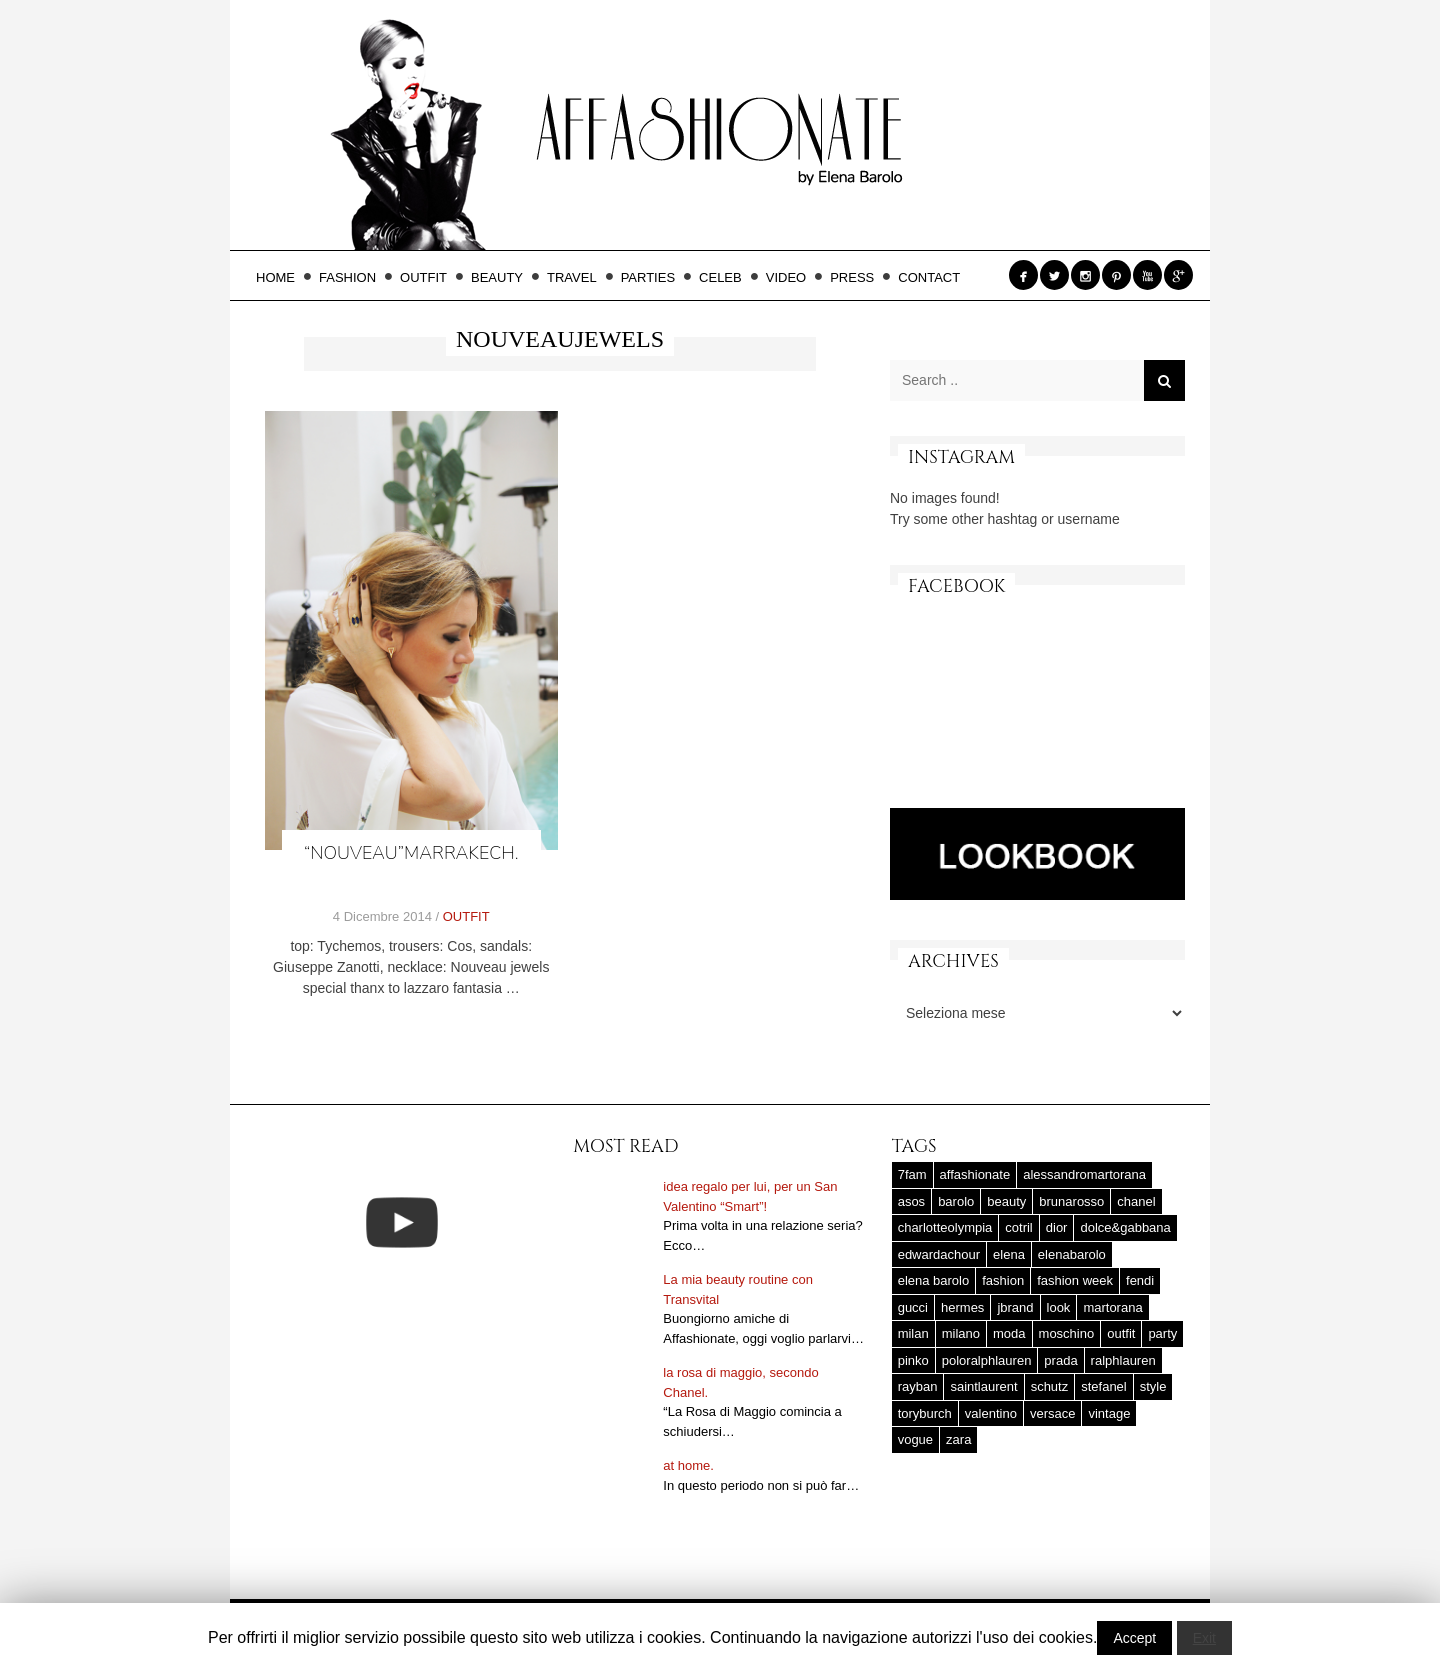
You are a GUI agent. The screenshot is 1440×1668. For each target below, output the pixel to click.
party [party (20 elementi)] (1162, 1333)
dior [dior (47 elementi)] (1057, 1227)
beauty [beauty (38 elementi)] (1006, 1201)
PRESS (858, 277)
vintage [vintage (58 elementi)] (1109, 1413)
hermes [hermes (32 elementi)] (962, 1307)
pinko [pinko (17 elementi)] (913, 1360)
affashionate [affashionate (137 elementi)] (975, 1174)
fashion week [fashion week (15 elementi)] (1075, 1280)
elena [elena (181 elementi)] (1009, 1254)
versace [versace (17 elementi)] (1053, 1413)
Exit (1204, 1638)
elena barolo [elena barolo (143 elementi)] (934, 1280)
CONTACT (929, 277)
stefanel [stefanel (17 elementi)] (1104, 1386)
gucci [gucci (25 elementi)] (913, 1307)
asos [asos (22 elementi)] (911, 1201)
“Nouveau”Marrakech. (411, 853)
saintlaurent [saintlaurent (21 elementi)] (983, 1386)
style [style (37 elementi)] (1153, 1386)
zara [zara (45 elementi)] (958, 1439)
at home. (688, 1465)
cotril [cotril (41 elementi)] (1018, 1227)
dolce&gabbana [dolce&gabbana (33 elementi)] (1125, 1227)
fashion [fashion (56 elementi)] (1003, 1280)
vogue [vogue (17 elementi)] (915, 1439)
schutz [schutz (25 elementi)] (1050, 1386)
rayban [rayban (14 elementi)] (918, 1386)
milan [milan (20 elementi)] (913, 1333)
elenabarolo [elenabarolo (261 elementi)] (1072, 1254)
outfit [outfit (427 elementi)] (1121, 1333)
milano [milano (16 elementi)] (961, 1333)
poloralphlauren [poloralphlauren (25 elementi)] (987, 1360)
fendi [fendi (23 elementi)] (1140, 1280)
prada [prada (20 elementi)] (1060, 1360)
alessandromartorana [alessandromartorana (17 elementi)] (1084, 1174)
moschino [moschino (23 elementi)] (1067, 1333)
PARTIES (654, 277)
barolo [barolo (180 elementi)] (956, 1201)
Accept (1134, 1638)
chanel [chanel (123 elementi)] (1136, 1201)
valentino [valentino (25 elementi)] (991, 1413)
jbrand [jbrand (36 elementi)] (1015, 1307)
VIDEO (792, 277)
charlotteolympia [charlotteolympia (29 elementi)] (945, 1227)
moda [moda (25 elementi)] (1009, 1333)
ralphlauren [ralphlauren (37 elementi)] (1123, 1360)
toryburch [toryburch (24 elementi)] (925, 1413)
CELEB (726, 277)
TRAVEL (578, 277)
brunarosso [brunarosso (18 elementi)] (1071, 1201)
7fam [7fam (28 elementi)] (912, 1174)
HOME (281, 277)
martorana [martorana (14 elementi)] (1112, 1307)
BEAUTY (503, 277)
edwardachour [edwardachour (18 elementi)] (939, 1254)
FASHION (353, 277)
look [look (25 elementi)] (1059, 1307)
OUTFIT (429, 277)
